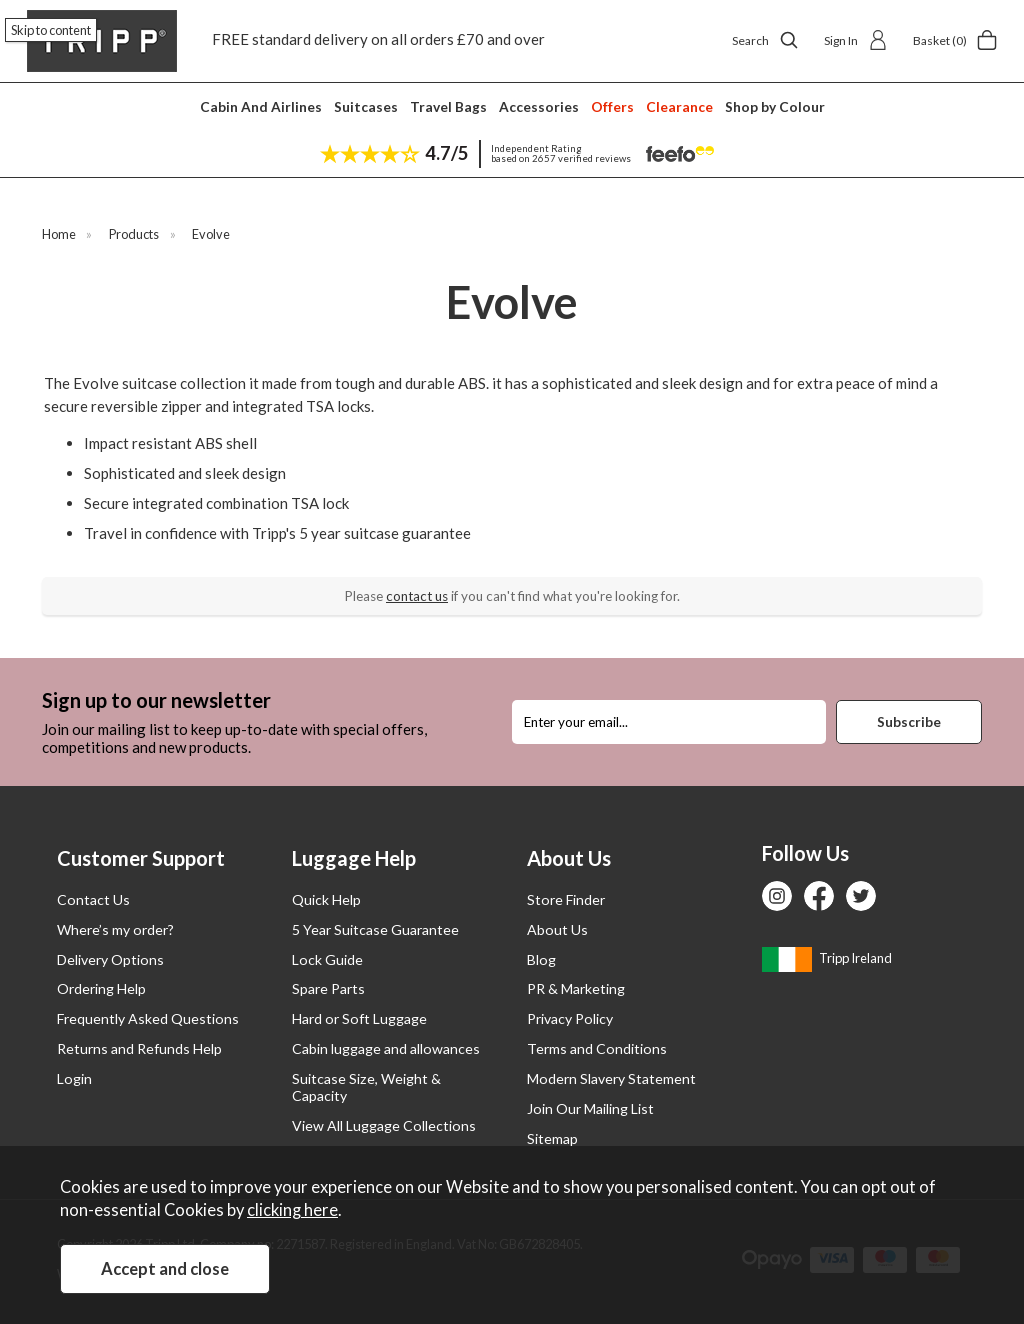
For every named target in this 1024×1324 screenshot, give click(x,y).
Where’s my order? (115, 929)
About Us (557, 929)
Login (74, 1078)
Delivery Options (110, 959)
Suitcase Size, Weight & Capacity (366, 1087)
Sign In (856, 40)
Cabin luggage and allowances (386, 1048)
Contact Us (93, 899)
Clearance (679, 106)
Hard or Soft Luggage (359, 1018)
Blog (541, 959)
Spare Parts (328, 988)
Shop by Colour (775, 106)
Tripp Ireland (827, 958)
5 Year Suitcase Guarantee (375, 929)
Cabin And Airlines (261, 106)
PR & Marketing (576, 988)
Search (765, 40)
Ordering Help (101, 988)
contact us (417, 596)
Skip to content (51, 30)
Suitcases (366, 106)
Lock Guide (327, 959)
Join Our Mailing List (590, 1108)
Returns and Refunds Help (139, 1048)
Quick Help (326, 899)
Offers (612, 106)
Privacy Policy (570, 1018)
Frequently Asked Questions (148, 1018)
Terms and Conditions (597, 1048)
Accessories (539, 106)
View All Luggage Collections (384, 1125)
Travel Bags (448, 106)
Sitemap (552, 1138)
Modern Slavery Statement (611, 1078)
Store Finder (566, 899)
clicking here (292, 1210)
